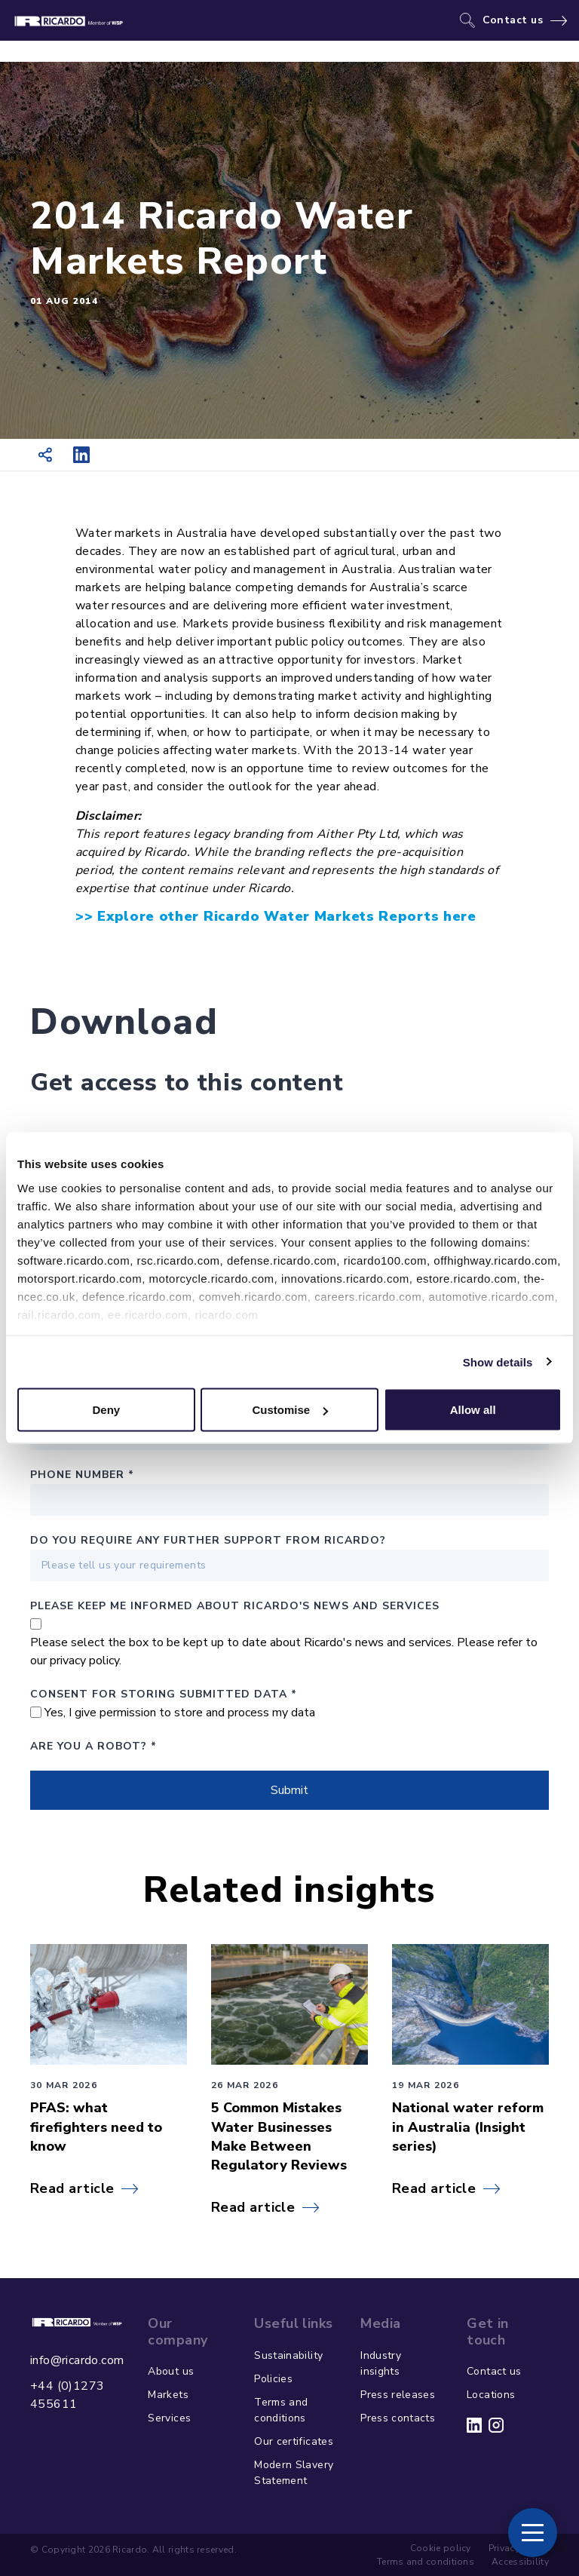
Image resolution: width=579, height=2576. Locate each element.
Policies (273, 2379)
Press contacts (397, 2418)
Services (169, 2418)
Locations (491, 2394)
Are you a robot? (93, 1746)
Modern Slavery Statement (293, 2473)
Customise (290, 1409)
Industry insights (380, 2363)
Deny (106, 1409)
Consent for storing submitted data (163, 1694)
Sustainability (288, 2355)
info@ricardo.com (77, 2360)
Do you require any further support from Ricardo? (208, 1540)
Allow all (473, 1409)
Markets (168, 2394)
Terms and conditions (281, 2410)
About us (171, 2371)
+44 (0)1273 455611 (67, 2395)
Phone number (82, 1474)
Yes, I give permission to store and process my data (179, 1712)
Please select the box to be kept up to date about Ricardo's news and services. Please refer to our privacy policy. (284, 1651)
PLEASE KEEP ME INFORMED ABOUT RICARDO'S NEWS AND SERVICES (235, 1606)
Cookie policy (440, 2548)
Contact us (513, 20)
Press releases (397, 2394)
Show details (498, 1361)
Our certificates (293, 2441)
